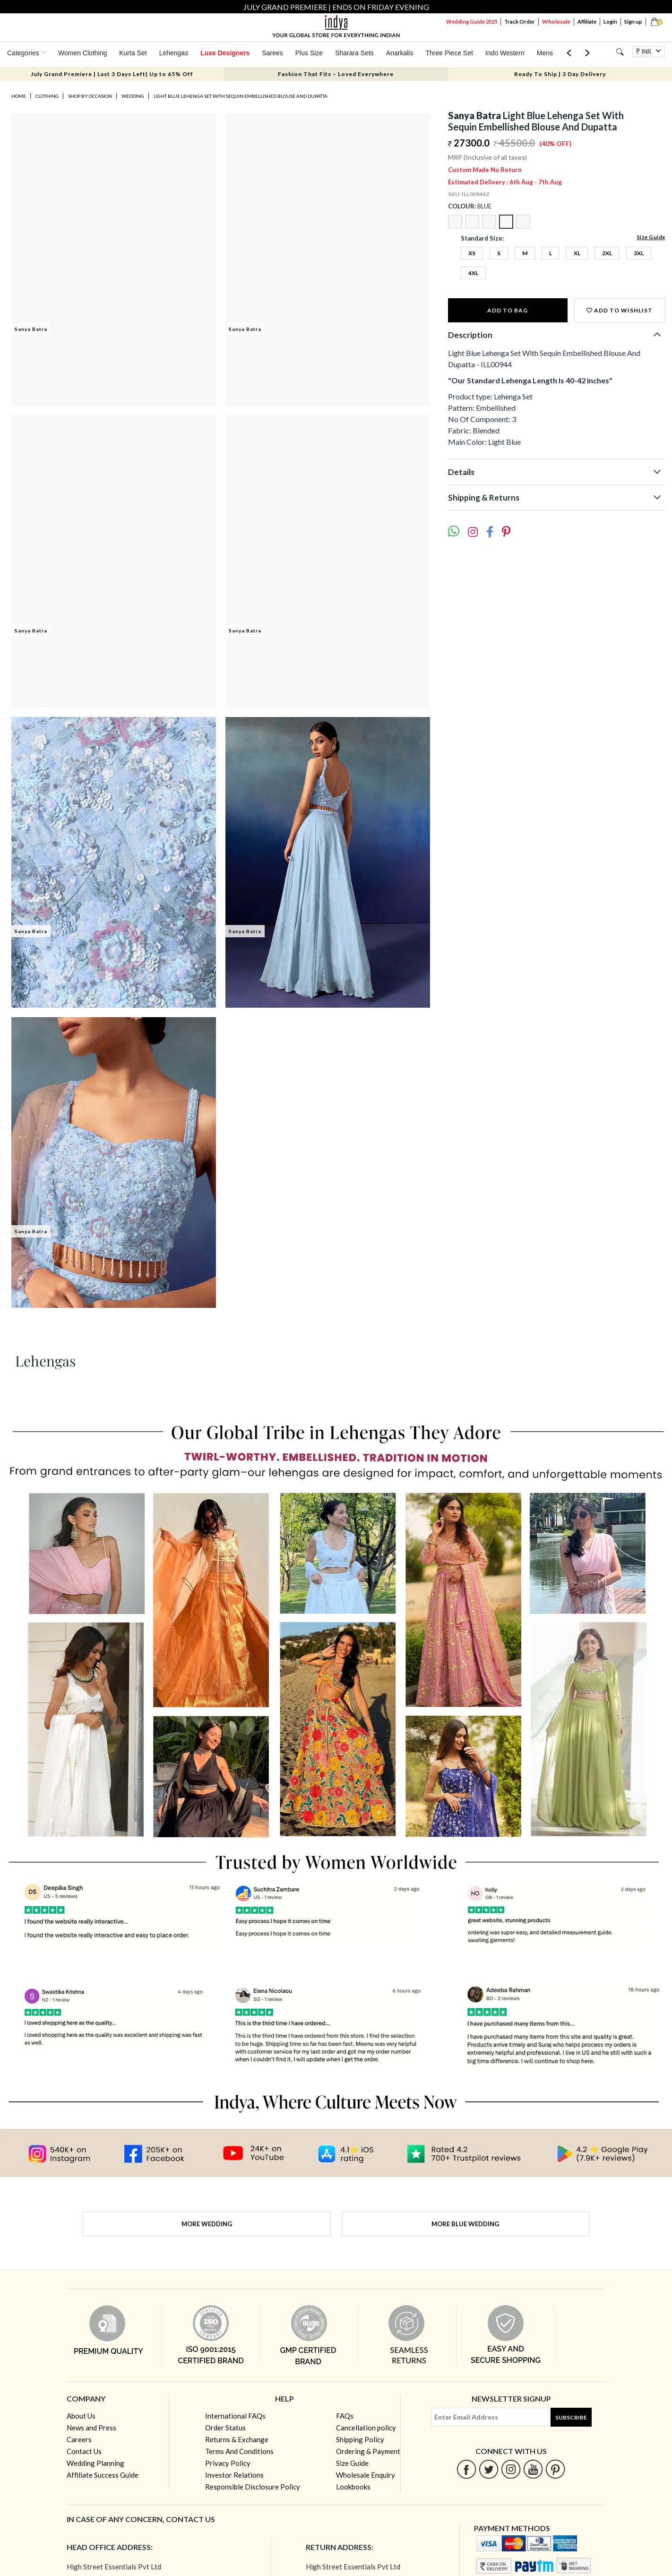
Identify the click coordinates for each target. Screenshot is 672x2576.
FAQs (344, 2416)
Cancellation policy (366, 2427)
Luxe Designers (225, 53)
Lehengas (174, 53)
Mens (545, 53)
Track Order (519, 21)
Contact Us (84, 2451)
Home (18, 96)
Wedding (132, 96)
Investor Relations (234, 2475)
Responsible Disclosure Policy (252, 2486)
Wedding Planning (95, 2463)
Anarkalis (400, 53)
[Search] (620, 51)
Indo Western (505, 53)
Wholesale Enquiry (365, 2475)
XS (471, 253)
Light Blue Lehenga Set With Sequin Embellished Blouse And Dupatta (240, 96)
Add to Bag (507, 310)
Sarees (272, 53)
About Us (81, 2416)
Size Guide (651, 237)
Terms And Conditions (239, 2451)
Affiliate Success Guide (102, 2475)
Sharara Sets (354, 53)
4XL (473, 273)
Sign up (633, 21)
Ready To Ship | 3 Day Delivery (560, 74)
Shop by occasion (90, 96)
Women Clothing (82, 53)
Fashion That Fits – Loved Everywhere (336, 74)
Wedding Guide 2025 (471, 21)
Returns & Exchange (236, 2439)
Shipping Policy (360, 2439)
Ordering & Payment (368, 2451)
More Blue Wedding (465, 2224)
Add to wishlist (619, 310)
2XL (607, 253)
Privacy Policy (227, 2463)
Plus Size (309, 53)
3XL (639, 253)
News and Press (91, 2427)
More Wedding (206, 2224)
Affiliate (586, 21)
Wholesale (556, 21)
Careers (79, 2439)
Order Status (225, 2427)
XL (577, 253)
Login (610, 21)
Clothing (47, 96)
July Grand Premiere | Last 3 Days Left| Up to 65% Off (112, 74)
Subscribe (571, 2417)
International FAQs (235, 2416)
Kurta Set (132, 53)
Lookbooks (353, 2486)
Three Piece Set (449, 53)
